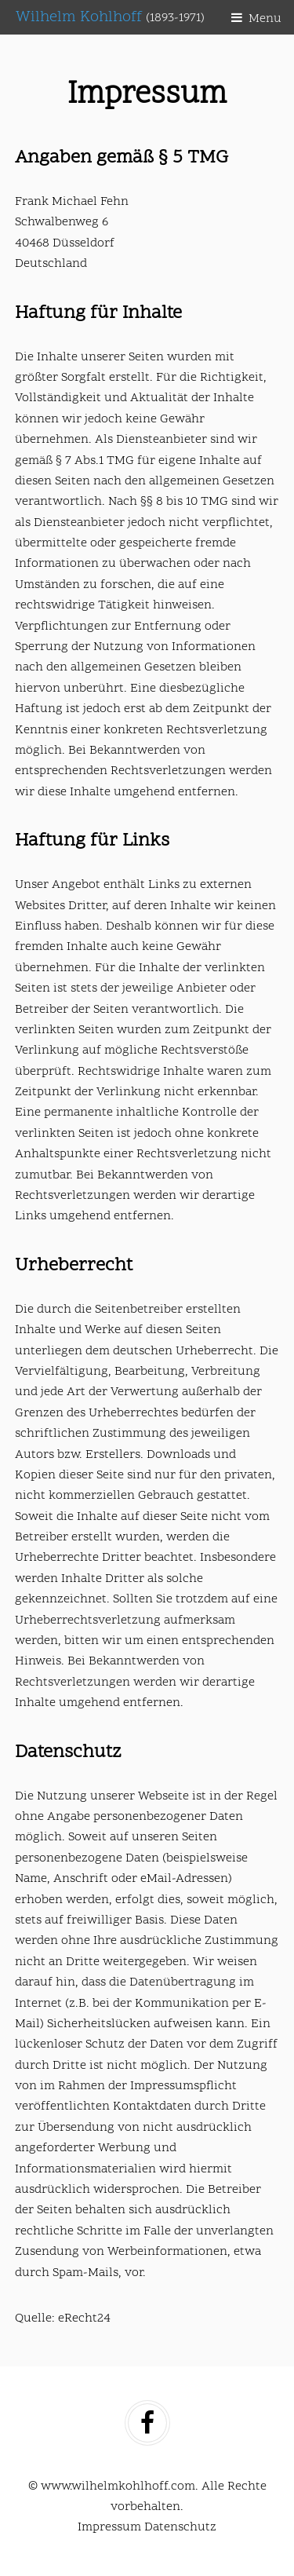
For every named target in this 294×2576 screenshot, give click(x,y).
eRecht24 (84, 2318)
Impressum (109, 2527)
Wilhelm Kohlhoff (110, 17)
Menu (265, 18)
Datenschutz (180, 2527)
